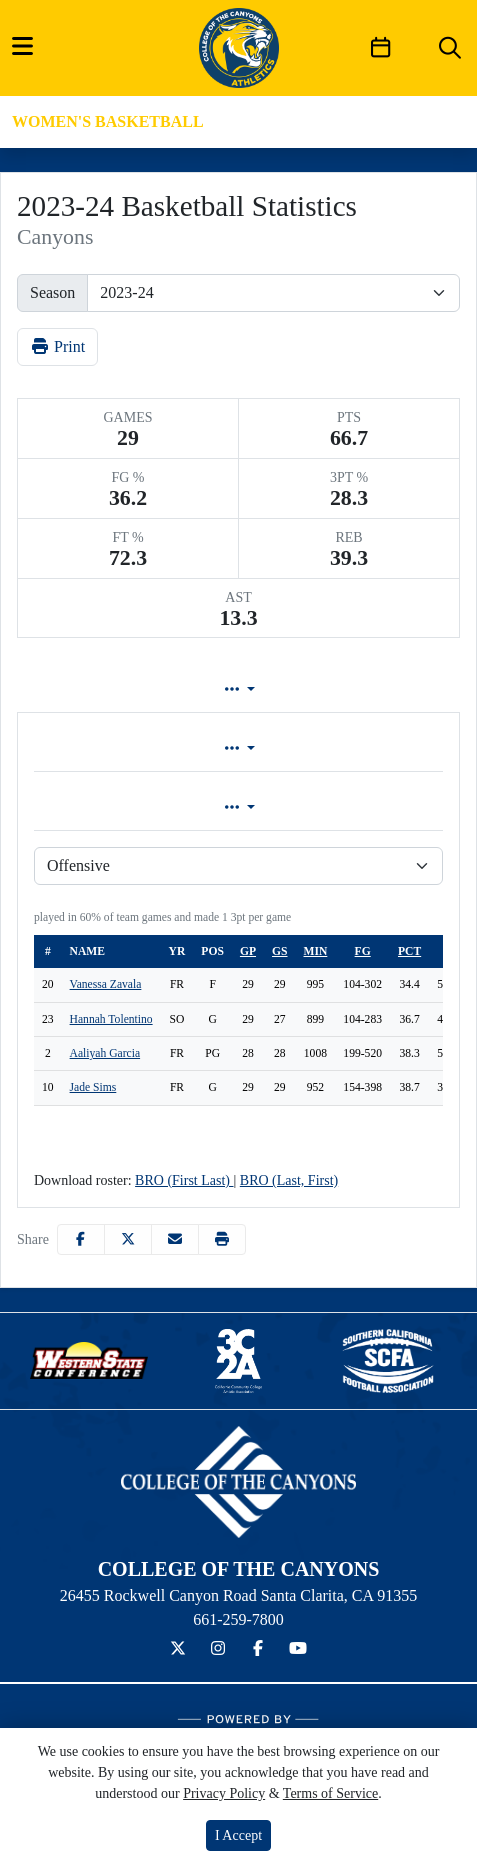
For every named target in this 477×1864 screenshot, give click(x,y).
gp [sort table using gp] (248, 951)
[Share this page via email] (175, 1239)
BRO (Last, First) (289, 1180)
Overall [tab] (125, 748)
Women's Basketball (108, 121)
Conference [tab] (337, 748)
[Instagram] (218, 1649)
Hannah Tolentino (111, 1019)
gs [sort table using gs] (279, 951)
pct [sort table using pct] (409, 951)
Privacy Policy (224, 1793)
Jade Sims (93, 1087)
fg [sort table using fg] (363, 951)
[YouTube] (298, 1649)
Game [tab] (130, 807)
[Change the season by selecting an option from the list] (273, 293)
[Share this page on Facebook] (81, 1239)
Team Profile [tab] (80, 689)
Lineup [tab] (205, 689)
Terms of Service (330, 1793)
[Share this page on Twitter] (128, 1239)
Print (57, 346)
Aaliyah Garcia (105, 1053)
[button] (222, 1239)
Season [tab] (342, 807)
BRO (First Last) (184, 1180)
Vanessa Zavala (106, 984)
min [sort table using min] (316, 951)
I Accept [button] (238, 1835)
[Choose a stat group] (238, 866)
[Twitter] (178, 1649)
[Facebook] (258, 1649)
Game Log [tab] (324, 689)
